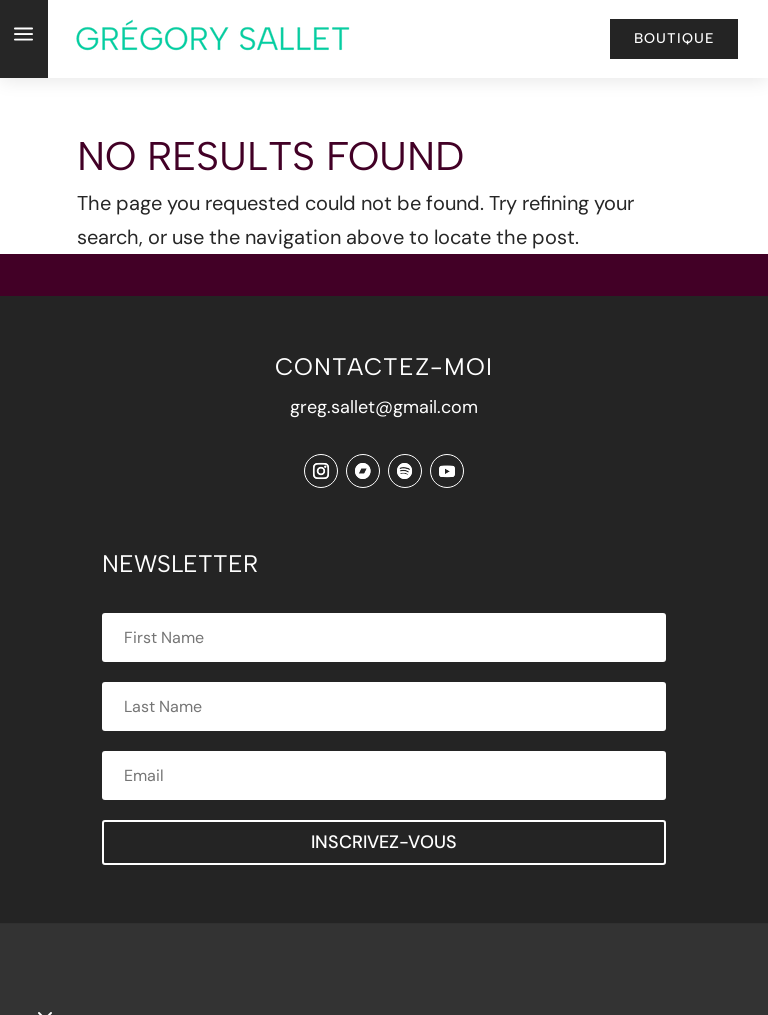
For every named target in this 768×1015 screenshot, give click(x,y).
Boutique (674, 38)
